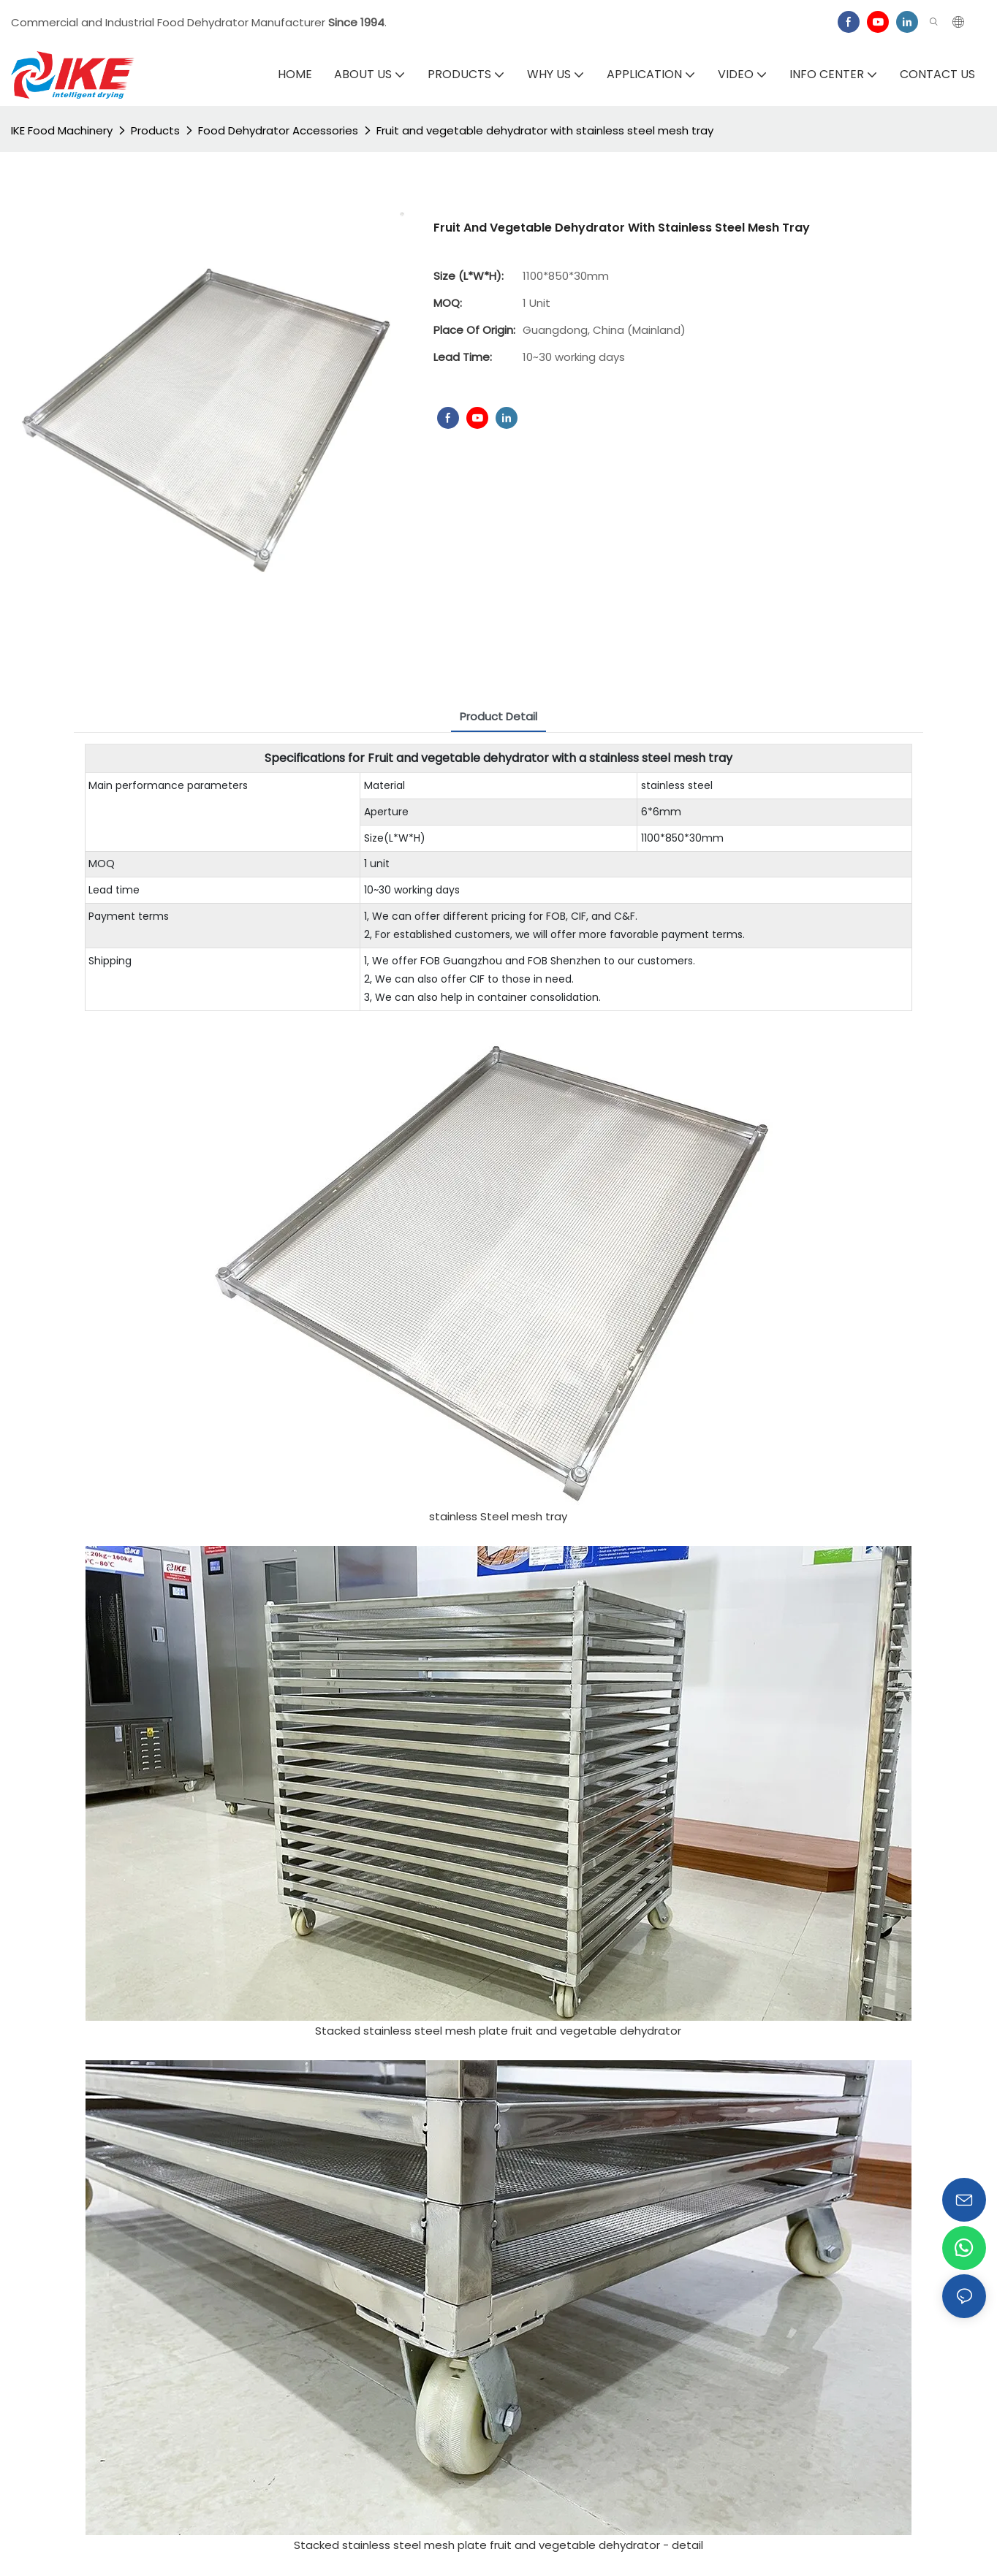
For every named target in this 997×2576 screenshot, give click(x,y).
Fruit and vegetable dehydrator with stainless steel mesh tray (544, 130)
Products (155, 130)
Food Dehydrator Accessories (278, 130)
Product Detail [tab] (498, 716)
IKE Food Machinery (62, 130)
